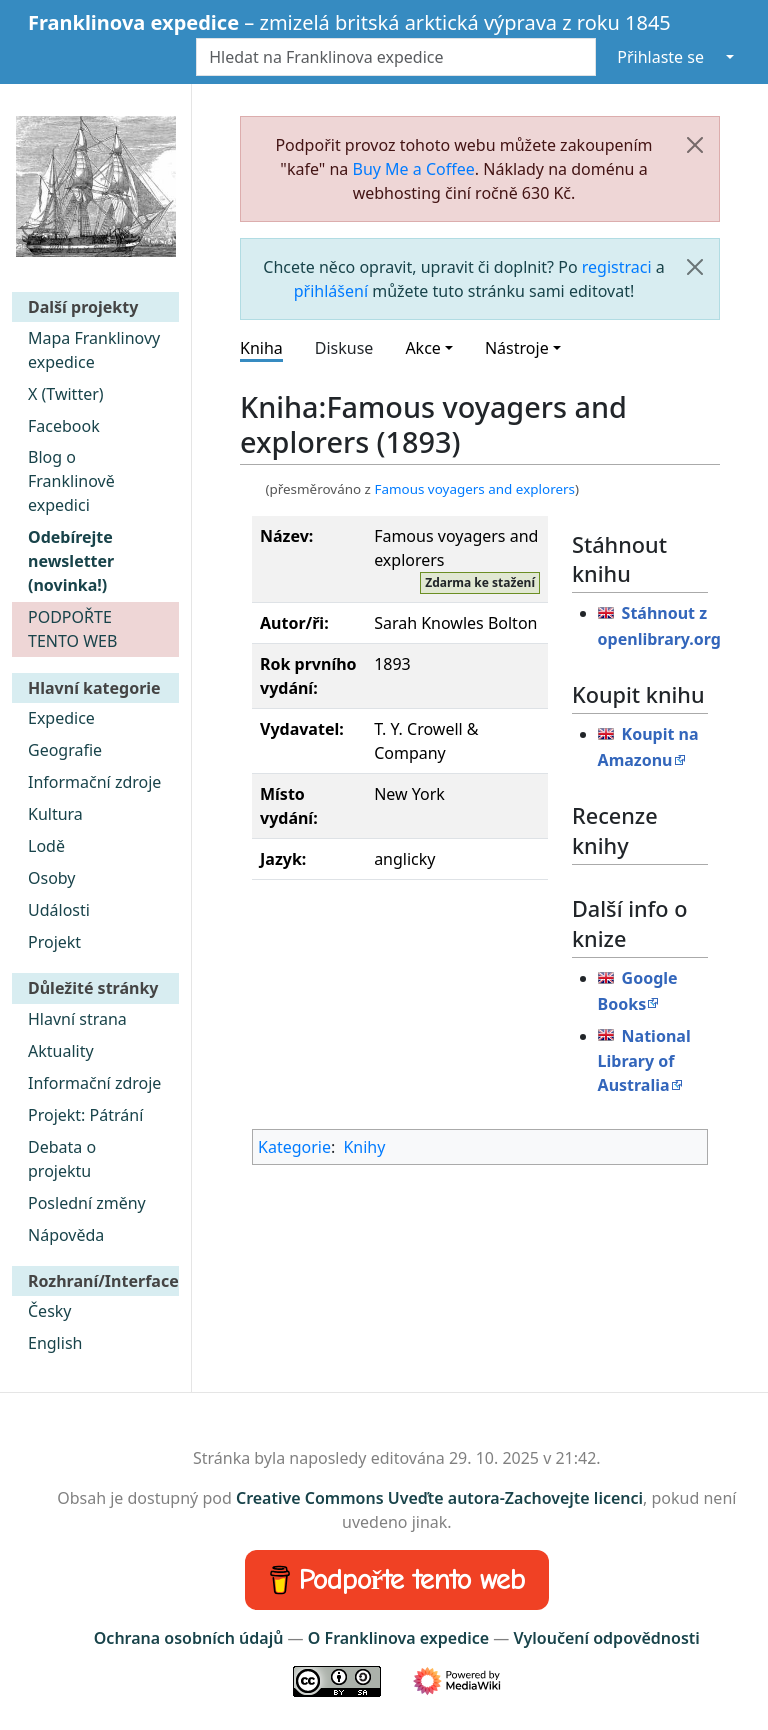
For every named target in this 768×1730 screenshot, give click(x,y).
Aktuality (61, 1051)
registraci (617, 267)
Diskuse (344, 348)
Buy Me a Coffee (414, 169)
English (55, 1343)
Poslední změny (87, 1203)
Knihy (364, 1147)
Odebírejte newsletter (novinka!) (71, 561)
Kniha (261, 348)
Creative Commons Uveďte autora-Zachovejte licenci (439, 1498)
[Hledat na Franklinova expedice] (396, 57)
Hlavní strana (77, 1019)
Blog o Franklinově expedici (71, 481)
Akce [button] (422, 348)
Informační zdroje (94, 782)
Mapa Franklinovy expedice (94, 350)
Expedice (61, 718)
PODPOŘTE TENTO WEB (72, 629)
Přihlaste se (660, 57)
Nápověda (66, 1235)
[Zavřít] (695, 145)
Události (59, 910)
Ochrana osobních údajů (189, 1638)
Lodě (46, 846)
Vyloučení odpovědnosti (606, 1638)
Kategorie (294, 1147)
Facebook (64, 426)
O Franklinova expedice (398, 1638)
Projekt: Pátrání (85, 1115)
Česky (50, 1311)
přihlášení (331, 291)
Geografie (65, 750)
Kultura (55, 814)
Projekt (54, 942)
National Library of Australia (644, 1061)
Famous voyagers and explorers (474, 489)
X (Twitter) (66, 394)
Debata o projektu (62, 1159)
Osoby (52, 878)
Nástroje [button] (517, 348)
